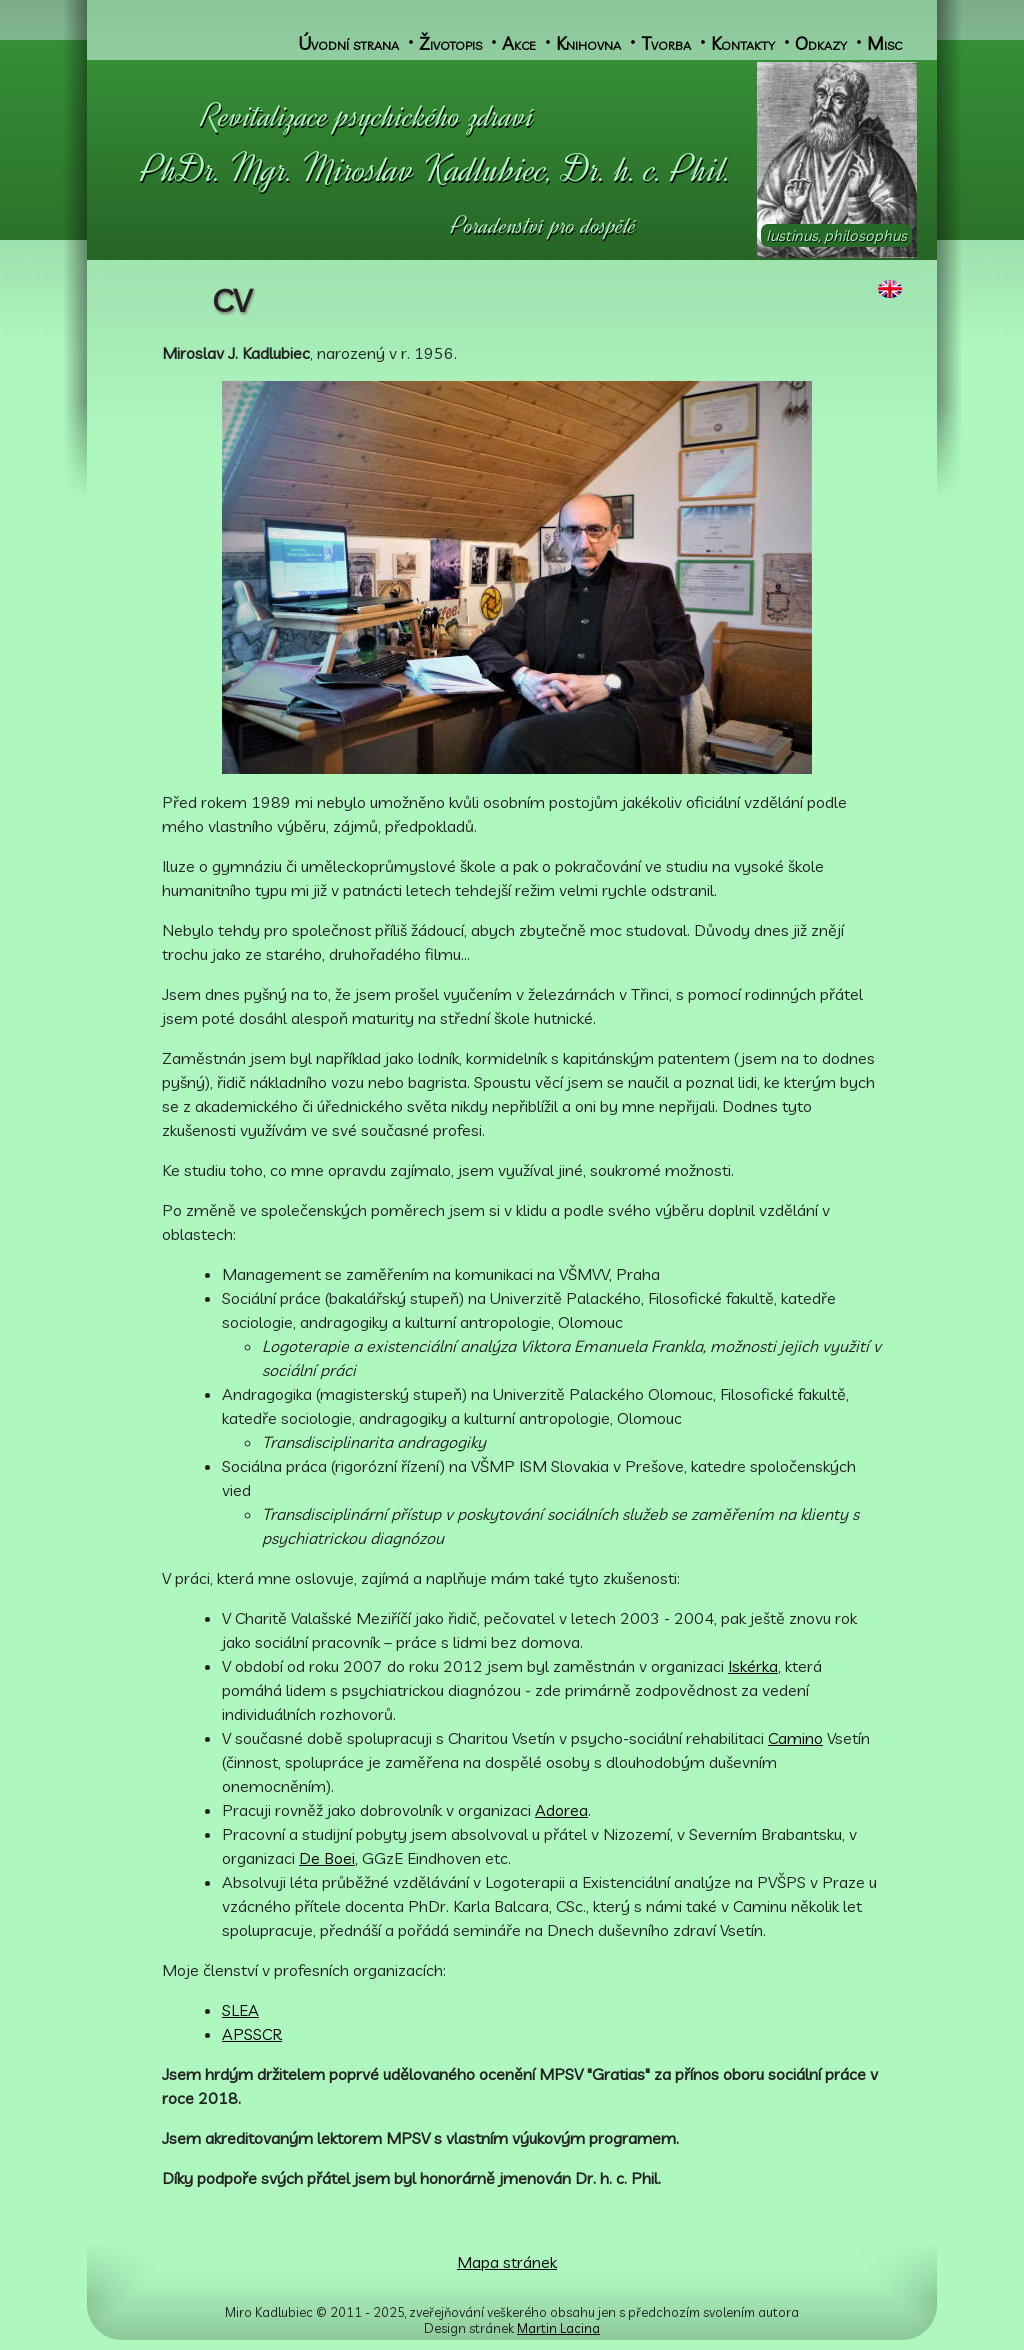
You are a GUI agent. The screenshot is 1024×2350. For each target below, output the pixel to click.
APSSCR (252, 2034)
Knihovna (588, 43)
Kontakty (743, 43)
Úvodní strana (348, 43)
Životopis (450, 43)
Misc (884, 43)
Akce (519, 43)
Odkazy (821, 43)
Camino (795, 1738)
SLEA (240, 2010)
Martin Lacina (558, 2328)
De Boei (327, 1858)
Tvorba (666, 43)
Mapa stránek (507, 2262)
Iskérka (753, 1666)
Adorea (561, 1810)
